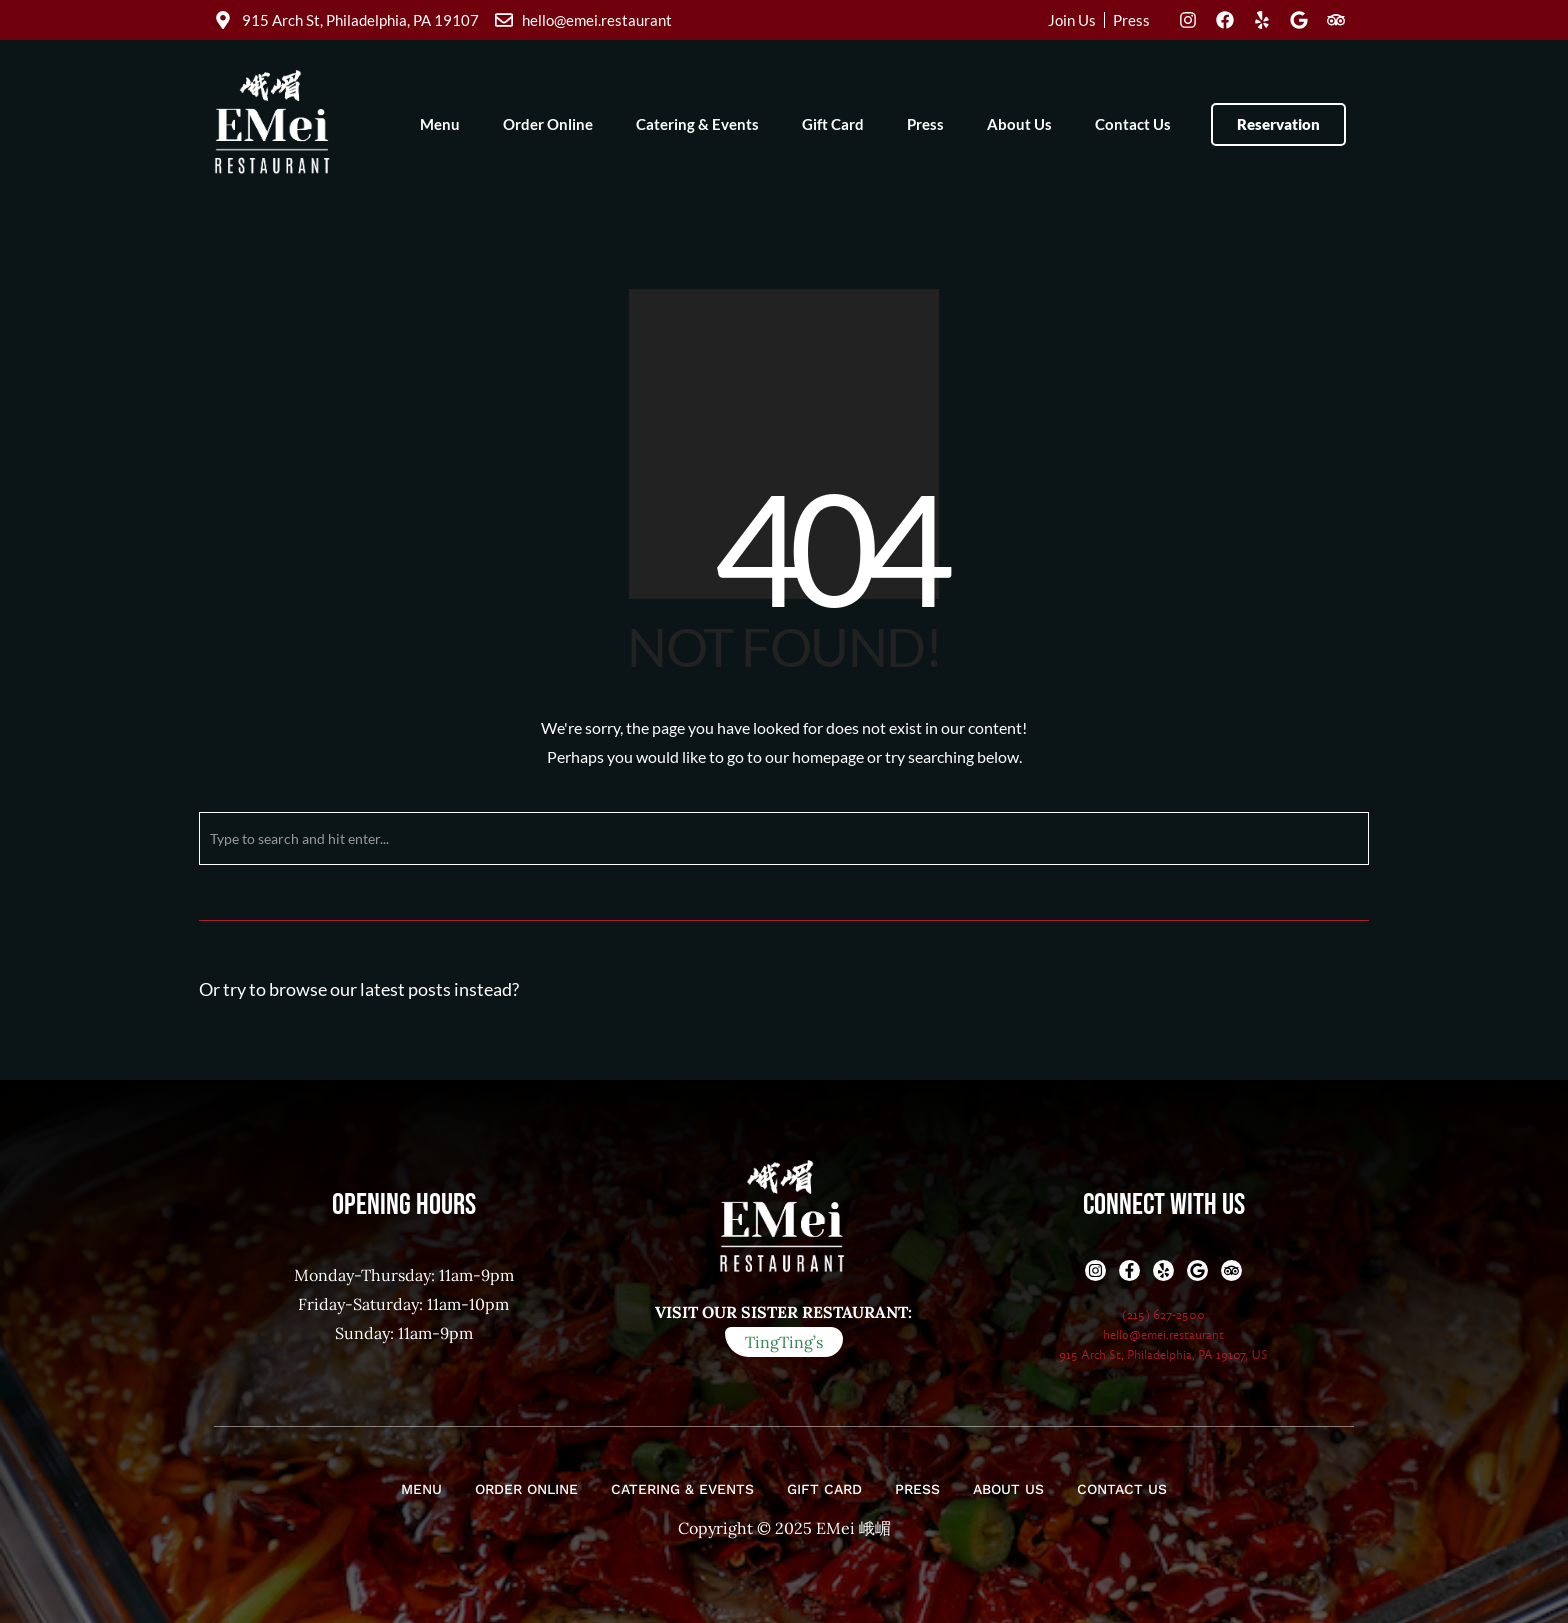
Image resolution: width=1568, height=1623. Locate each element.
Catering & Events (697, 124)
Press (925, 124)
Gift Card (833, 124)
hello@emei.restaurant (1163, 1335)
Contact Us (1133, 124)
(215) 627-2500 (1163, 1315)
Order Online (548, 124)
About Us (1019, 124)
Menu (440, 124)
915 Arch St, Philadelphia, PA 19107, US (1163, 1355)
